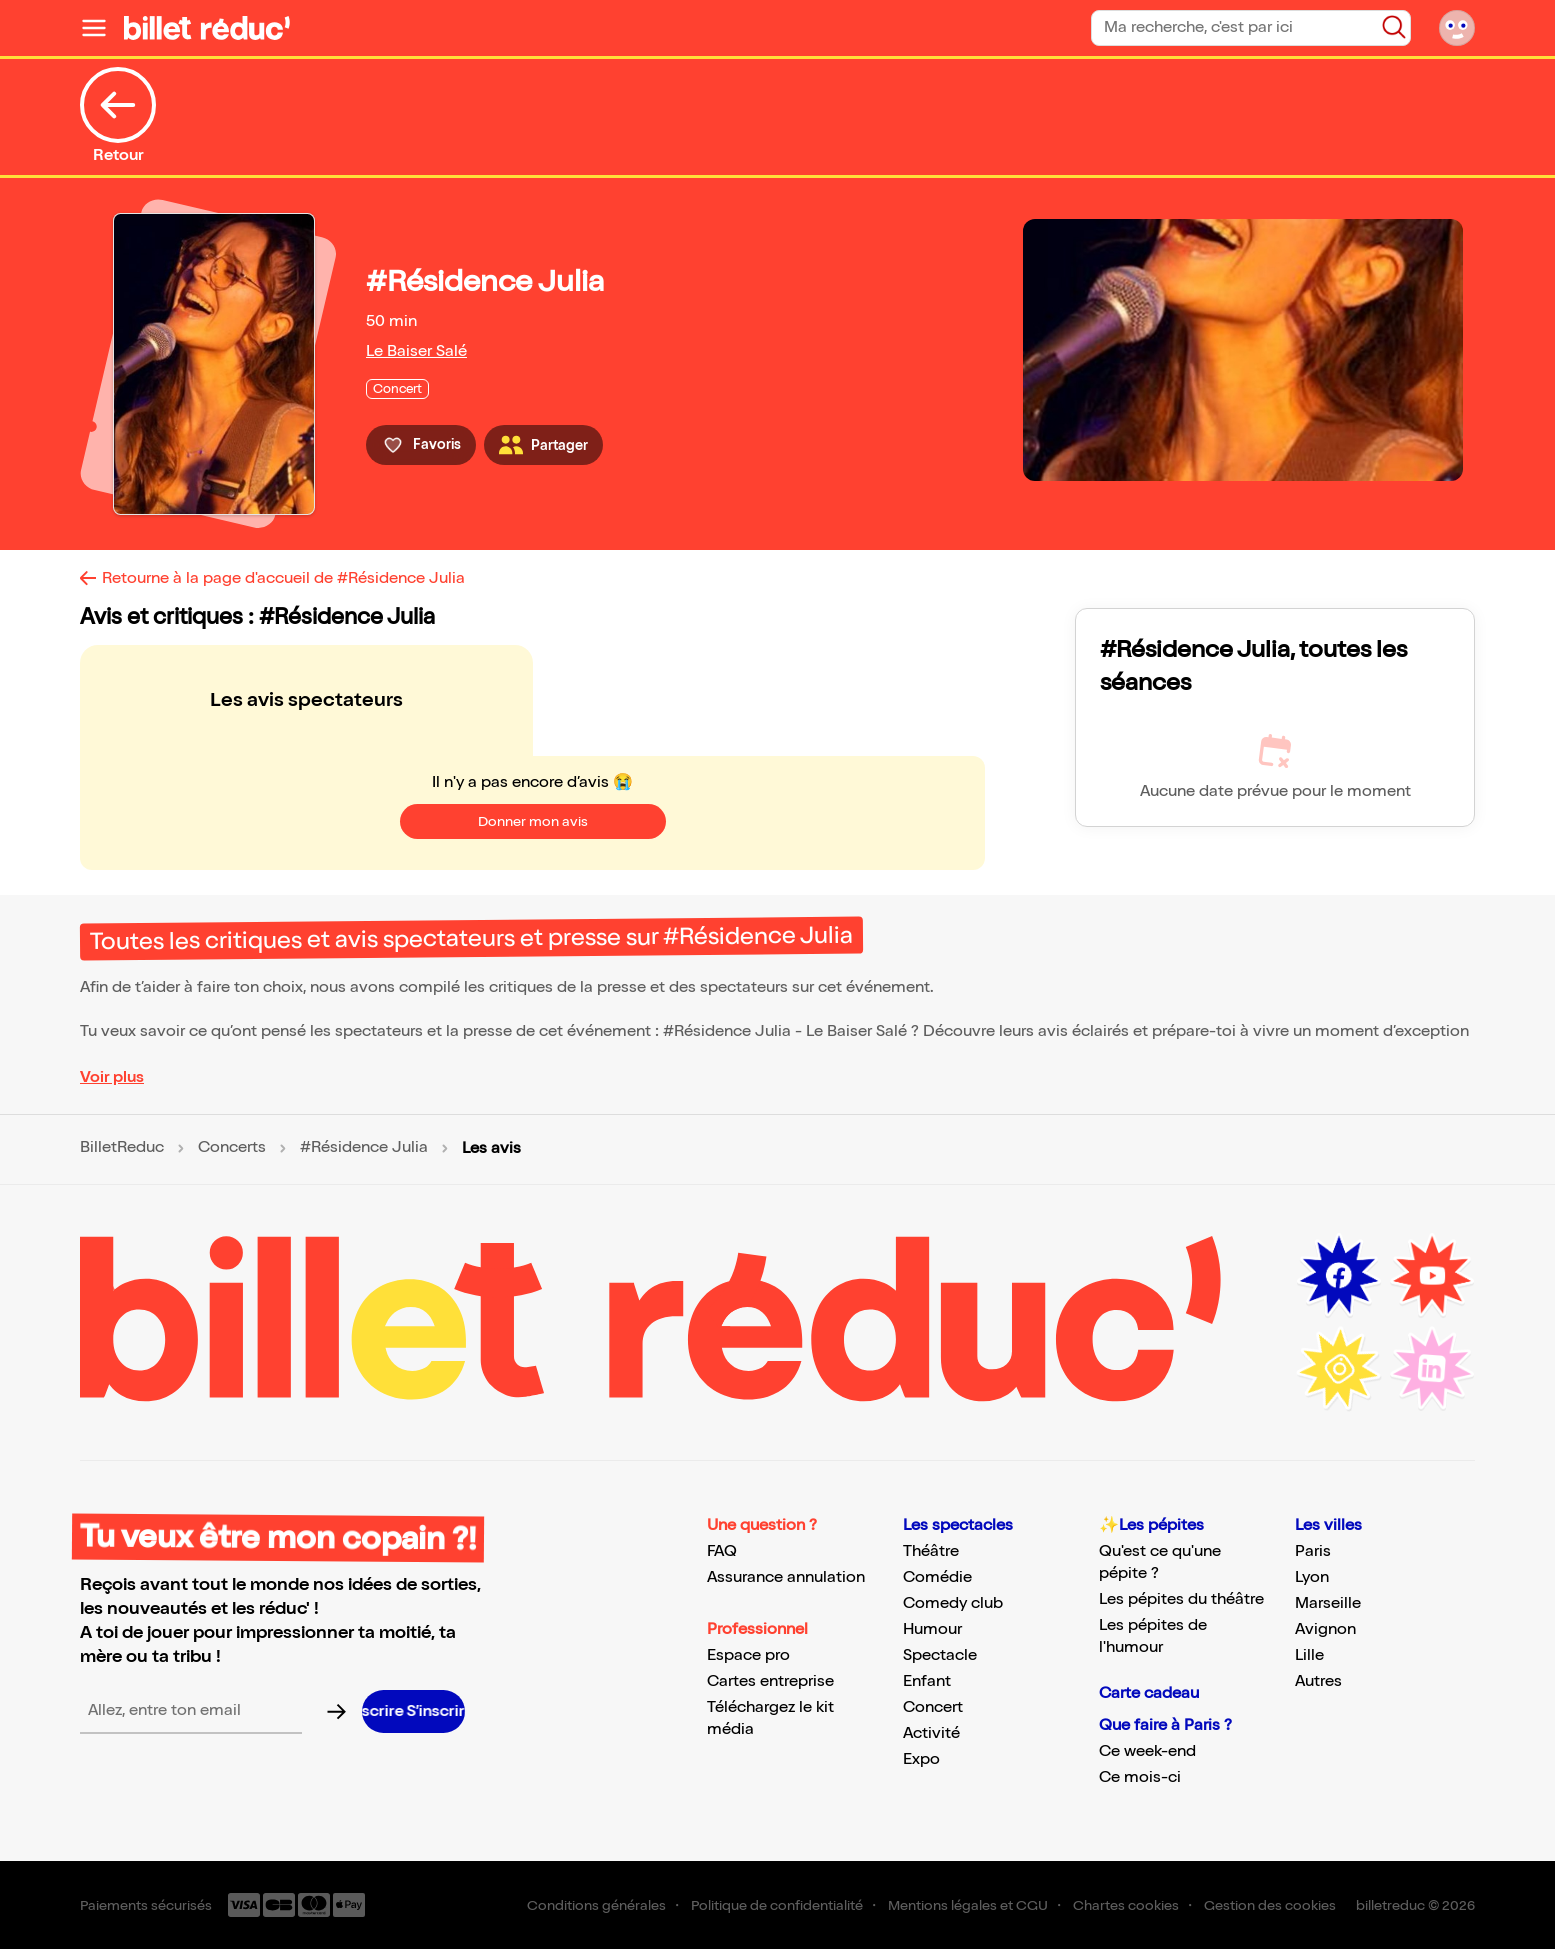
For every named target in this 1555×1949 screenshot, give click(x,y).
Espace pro (748, 1655)
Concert (933, 1707)
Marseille (1328, 1603)
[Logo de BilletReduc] (207, 28)
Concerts (232, 1148)
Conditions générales (596, 1905)
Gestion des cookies (1270, 1905)
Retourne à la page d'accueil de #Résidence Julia (283, 578)
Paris (1313, 1551)
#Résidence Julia (364, 1148)
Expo (921, 1759)
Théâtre (931, 1551)
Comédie (937, 1577)
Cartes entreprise (770, 1681)
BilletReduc (122, 1148)
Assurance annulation (786, 1577)
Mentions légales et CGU (968, 1905)
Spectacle (940, 1655)
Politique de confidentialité (777, 1905)
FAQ (722, 1551)
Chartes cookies (1126, 1905)
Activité (931, 1733)
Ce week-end (1147, 1751)
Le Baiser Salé (416, 351)
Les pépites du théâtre (1181, 1599)
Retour (118, 116)
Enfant (927, 1681)
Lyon (1312, 1577)
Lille (1309, 1655)
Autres (1318, 1681)
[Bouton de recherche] (1394, 27)
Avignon (1325, 1629)
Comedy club (953, 1603)
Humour (932, 1629)
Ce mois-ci (1140, 1777)
